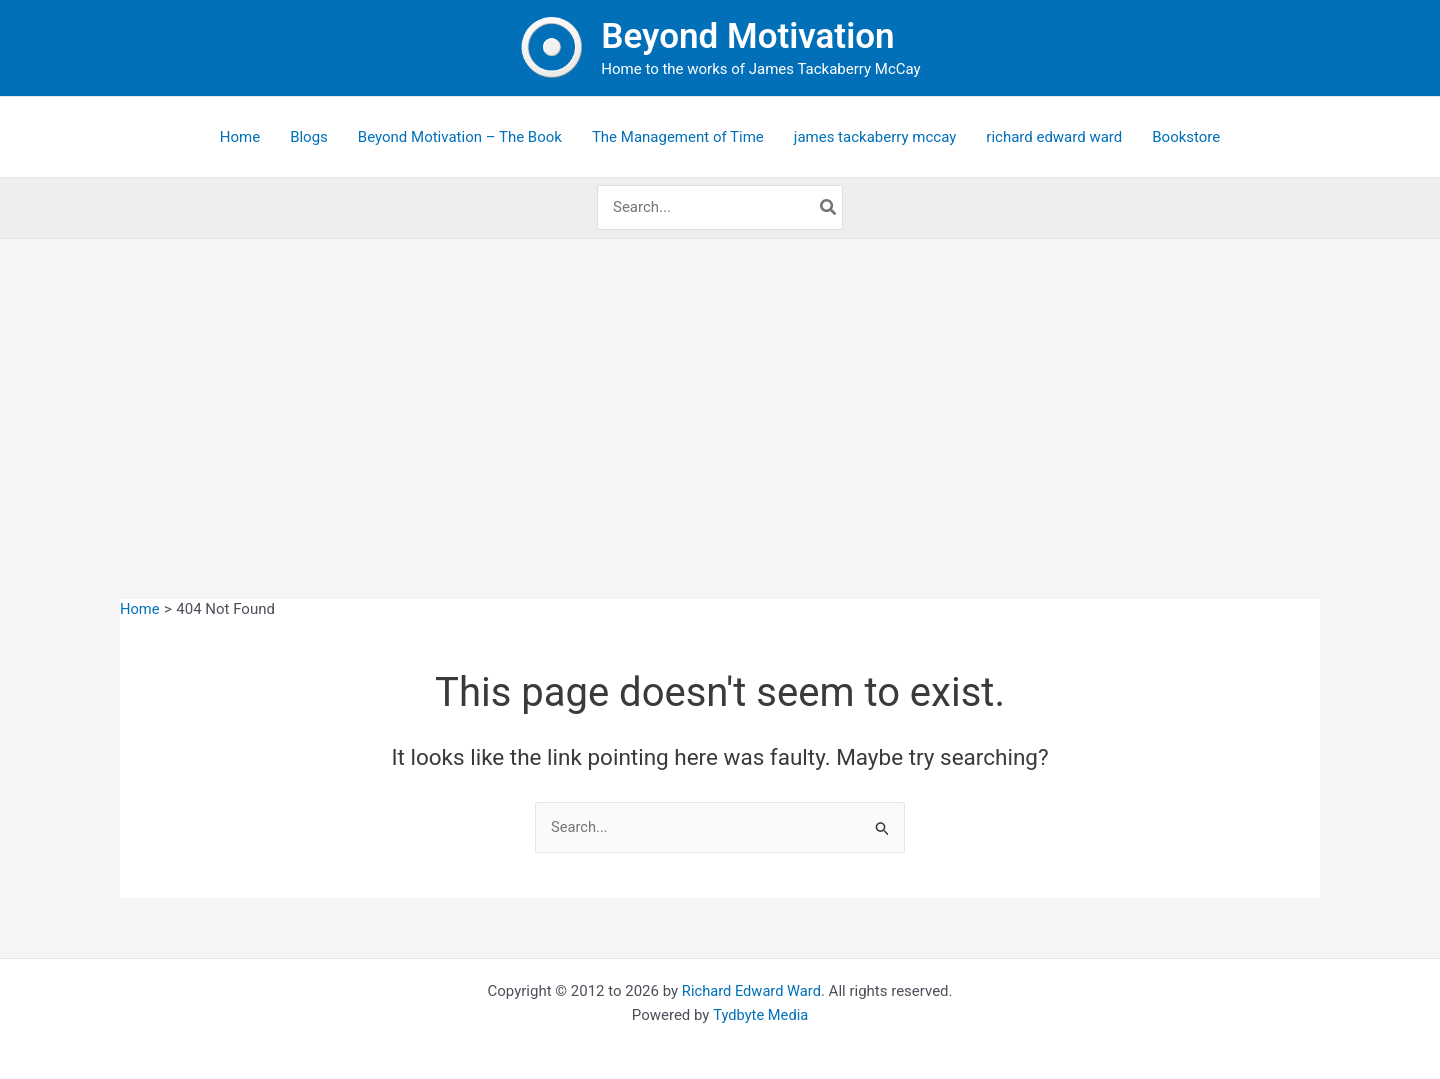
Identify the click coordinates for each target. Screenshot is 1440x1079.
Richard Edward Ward (751, 991)
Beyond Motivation (747, 36)
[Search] (829, 207)
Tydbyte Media (760, 1016)
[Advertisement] (720, 389)
